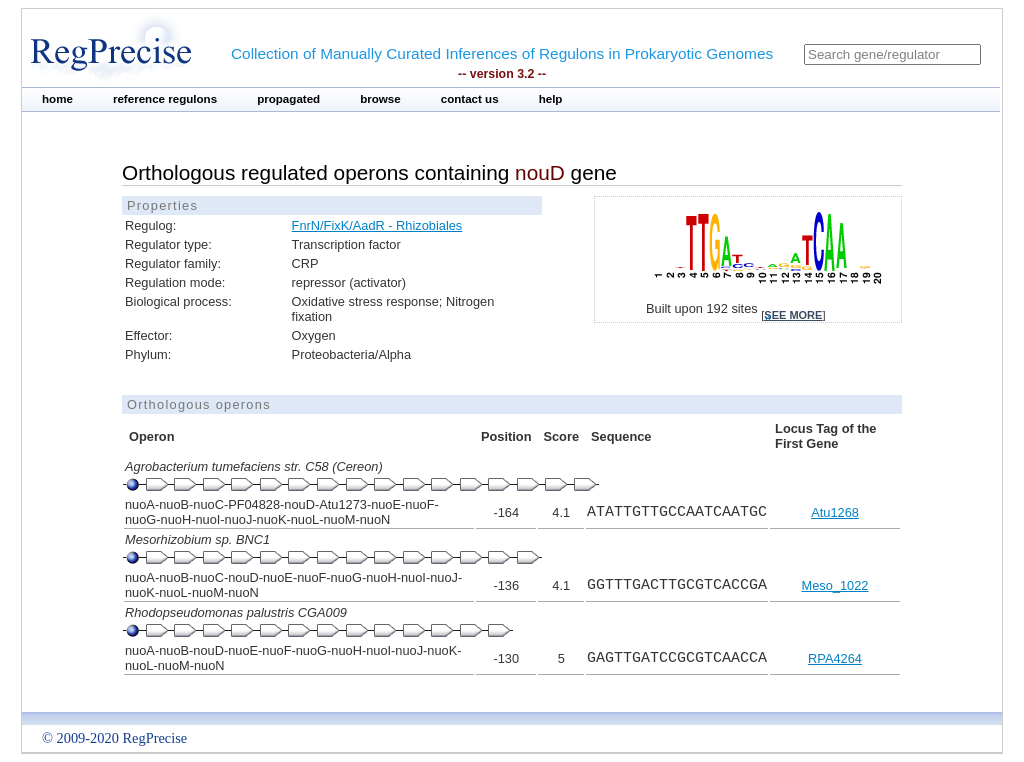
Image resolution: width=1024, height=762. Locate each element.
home (57, 99)
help (551, 99)
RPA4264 (835, 658)
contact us (470, 99)
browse (380, 99)
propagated (288, 99)
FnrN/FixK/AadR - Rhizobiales (377, 225)
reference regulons (165, 99)
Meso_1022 (835, 585)
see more (793, 315)
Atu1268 (835, 512)
